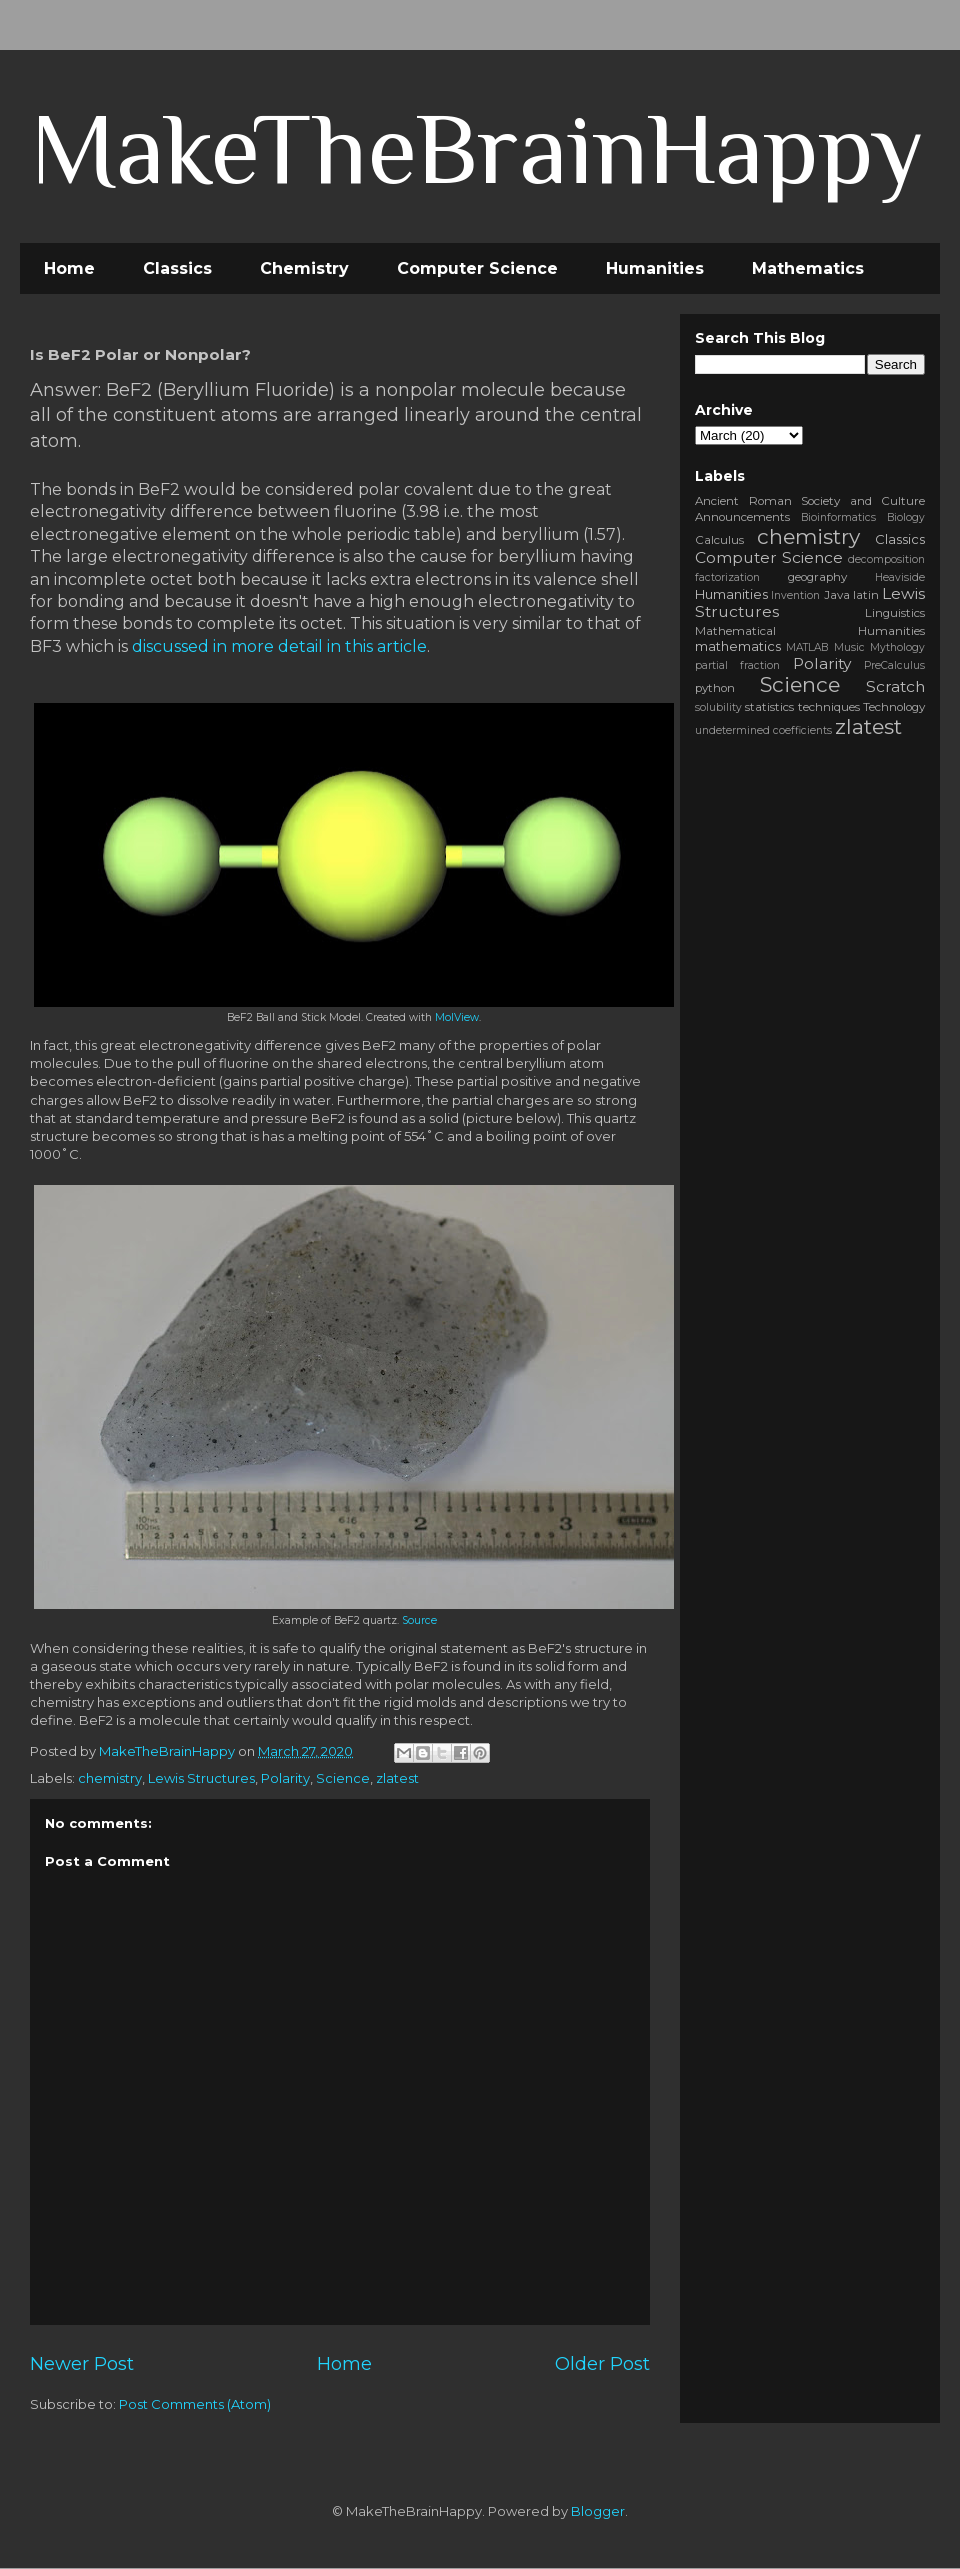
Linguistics (895, 613)
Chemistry (304, 268)
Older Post (602, 2363)
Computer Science (477, 268)
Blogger (598, 2511)
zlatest (397, 1778)
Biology (906, 517)
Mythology (897, 647)
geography (817, 577)
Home (69, 268)
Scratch (895, 686)
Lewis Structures (201, 1778)
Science (343, 1778)
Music (849, 647)
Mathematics (808, 268)
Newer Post (82, 2363)
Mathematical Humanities (810, 631)
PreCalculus (894, 665)
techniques (829, 707)
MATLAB (807, 647)
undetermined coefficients (763, 730)
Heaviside (900, 577)
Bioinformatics (838, 517)
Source (419, 1620)
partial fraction (737, 665)
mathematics (738, 646)
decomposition (886, 559)
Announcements (742, 517)
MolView (457, 1017)
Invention (795, 595)
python (715, 688)
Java (837, 595)
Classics (177, 268)
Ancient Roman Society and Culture (810, 501)
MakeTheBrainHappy (477, 148)
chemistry (110, 1778)
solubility (718, 707)
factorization (727, 577)
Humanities (655, 268)
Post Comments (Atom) (195, 2404)
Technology (894, 707)
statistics (769, 707)
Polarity (285, 1778)
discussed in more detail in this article (279, 646)
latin (866, 595)
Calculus (719, 540)
